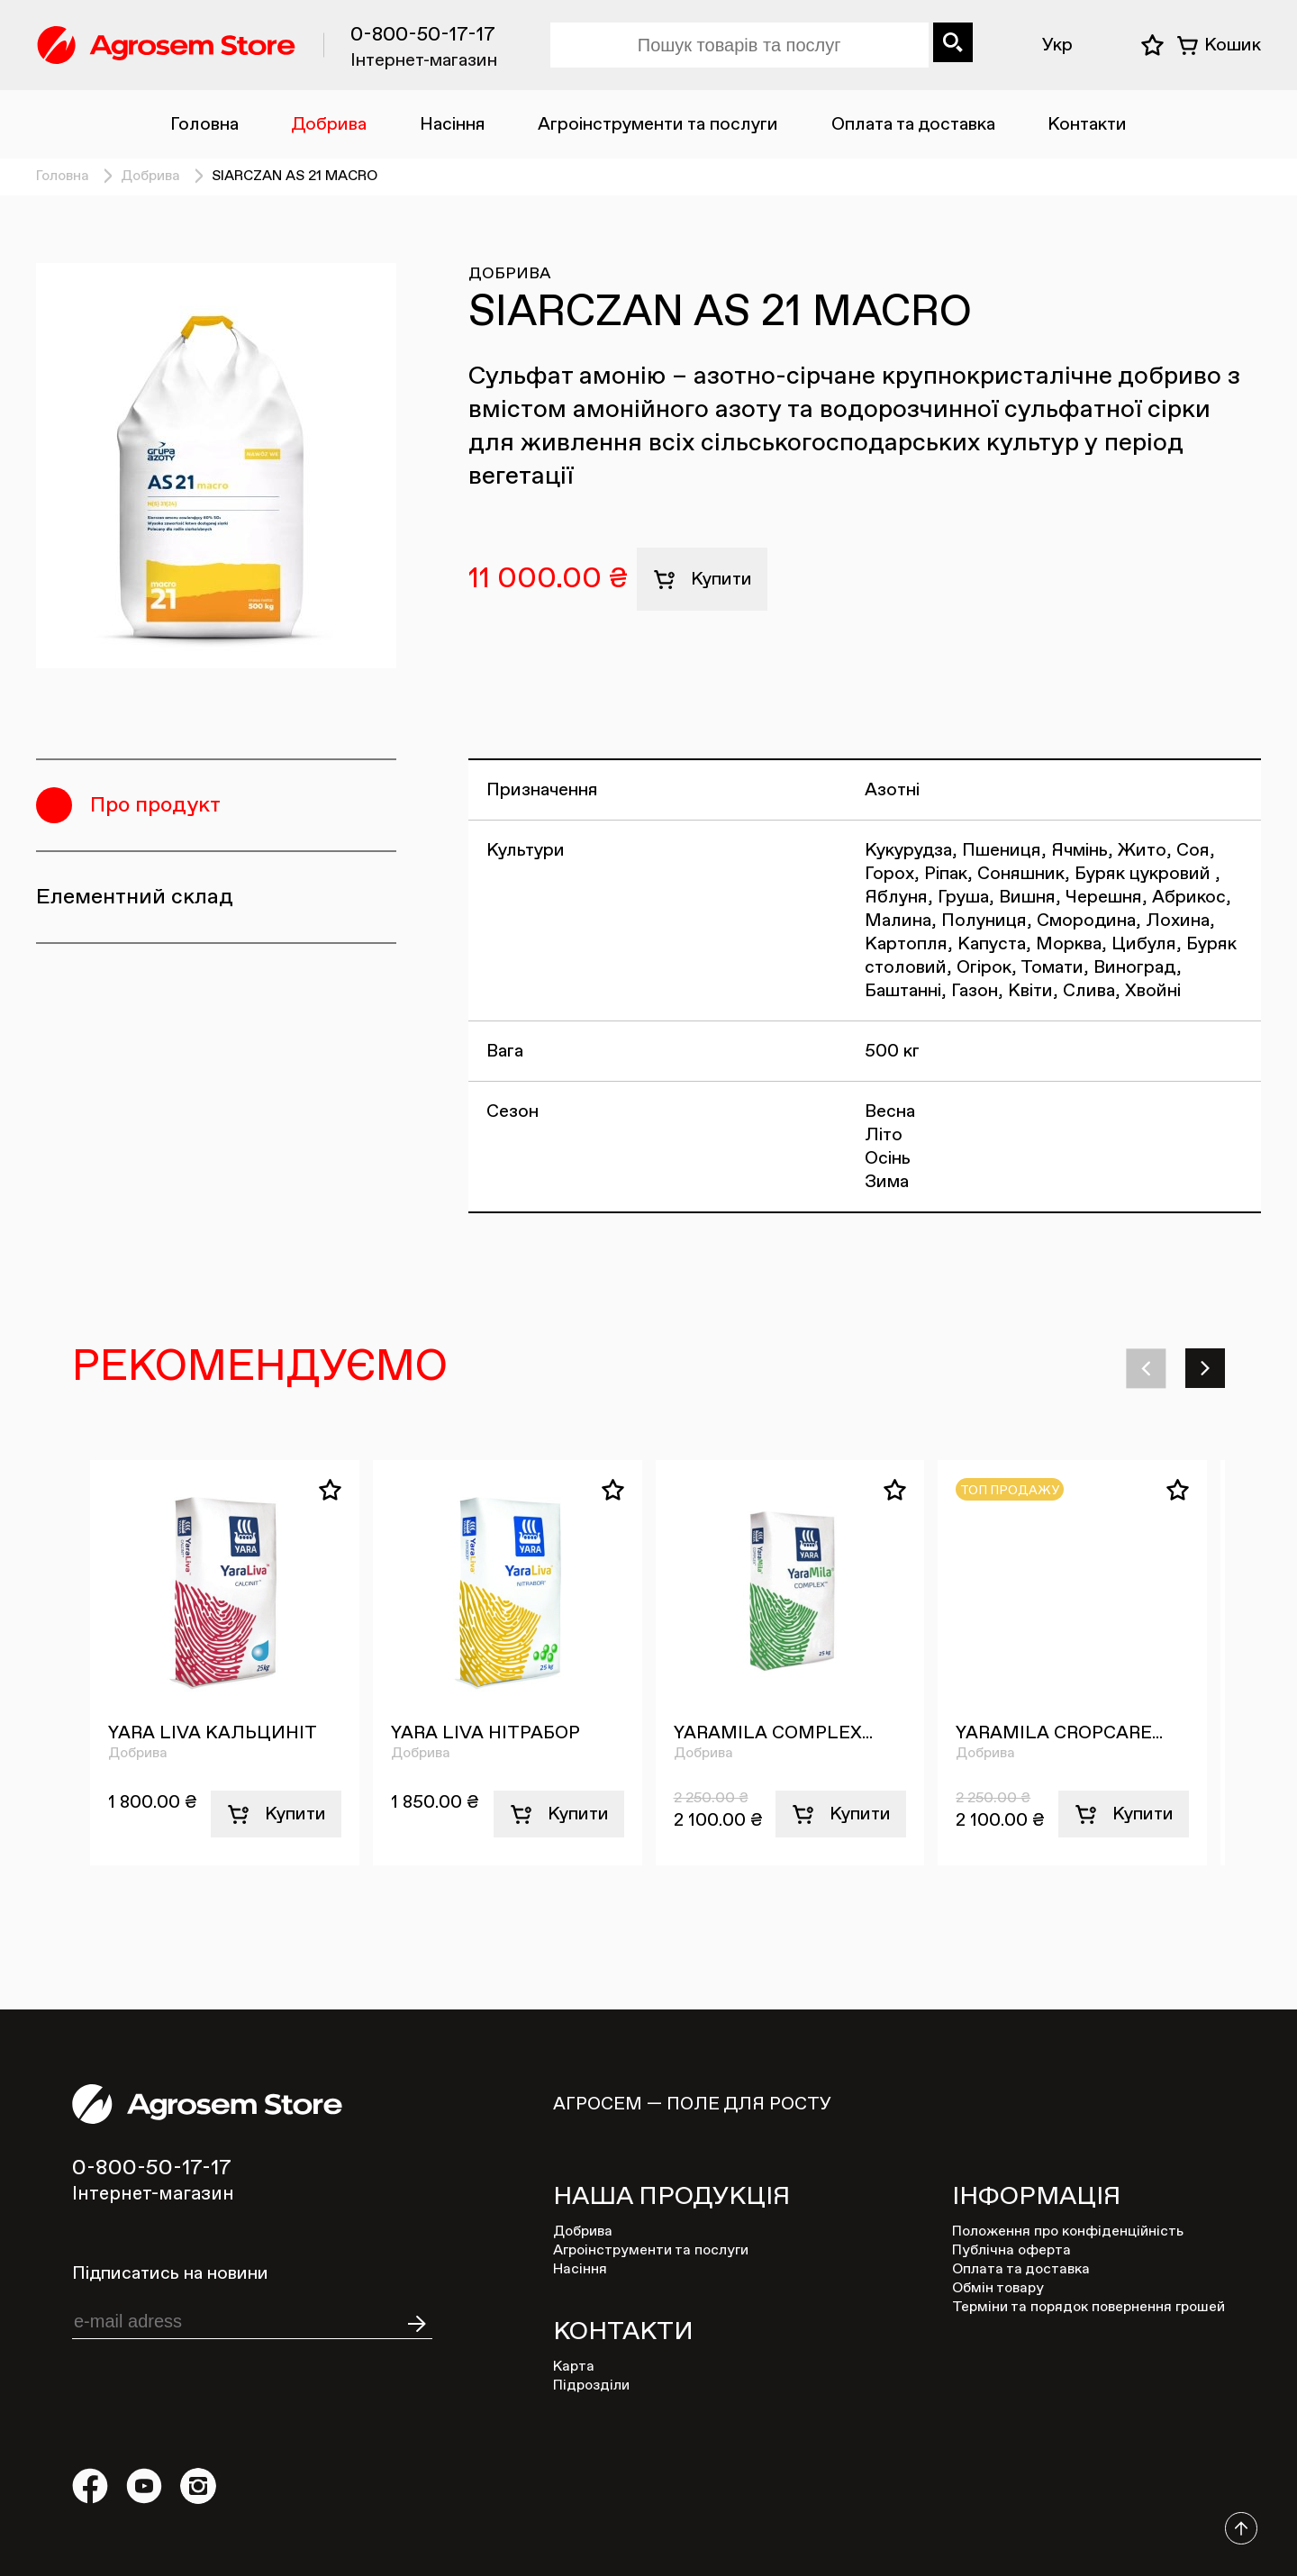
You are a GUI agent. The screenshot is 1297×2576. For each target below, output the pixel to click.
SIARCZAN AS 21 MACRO (294, 176)
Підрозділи (591, 2386)
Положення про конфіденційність (1068, 2232)
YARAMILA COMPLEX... (773, 1733)
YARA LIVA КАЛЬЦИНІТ (212, 1733)
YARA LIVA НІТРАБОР (485, 1733)
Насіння (452, 124)
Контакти (1087, 124)
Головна (204, 124)
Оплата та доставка (913, 124)
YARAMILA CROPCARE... (1059, 1733)
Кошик (1232, 45)
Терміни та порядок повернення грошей (1088, 2307)
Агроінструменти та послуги (658, 124)
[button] (1148, 1368)
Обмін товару (998, 2288)
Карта (573, 2367)
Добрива (329, 124)
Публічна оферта (1011, 2251)
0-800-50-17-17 (422, 35)
